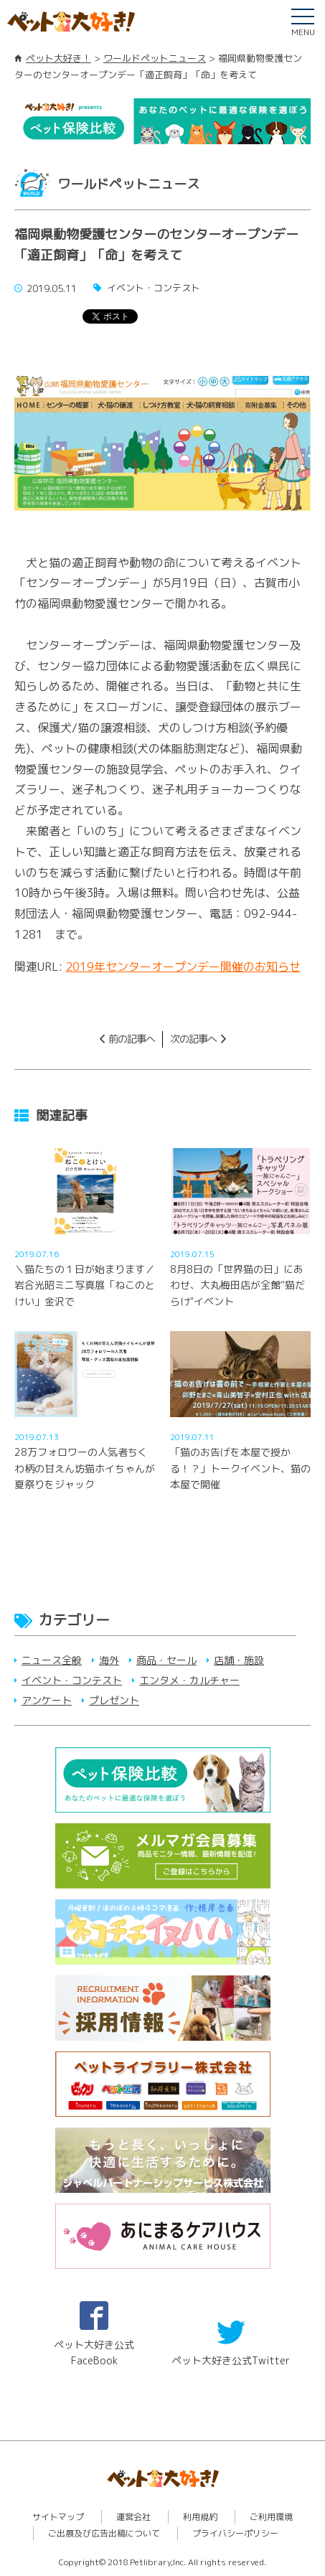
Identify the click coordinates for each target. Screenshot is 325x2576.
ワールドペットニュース (154, 58)
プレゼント (114, 1700)
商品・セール (166, 1660)
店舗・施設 (239, 1660)
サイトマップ (58, 2517)
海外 (109, 1660)
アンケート (47, 1700)
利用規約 (200, 2517)
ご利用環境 (271, 2517)
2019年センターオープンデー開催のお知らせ (183, 966)
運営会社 (133, 2517)
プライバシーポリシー (235, 2533)
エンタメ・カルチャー (189, 1680)
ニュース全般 (52, 1660)
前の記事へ (131, 1038)
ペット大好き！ (58, 58)
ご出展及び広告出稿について (104, 2533)
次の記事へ (193, 1038)
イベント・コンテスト (72, 1680)
